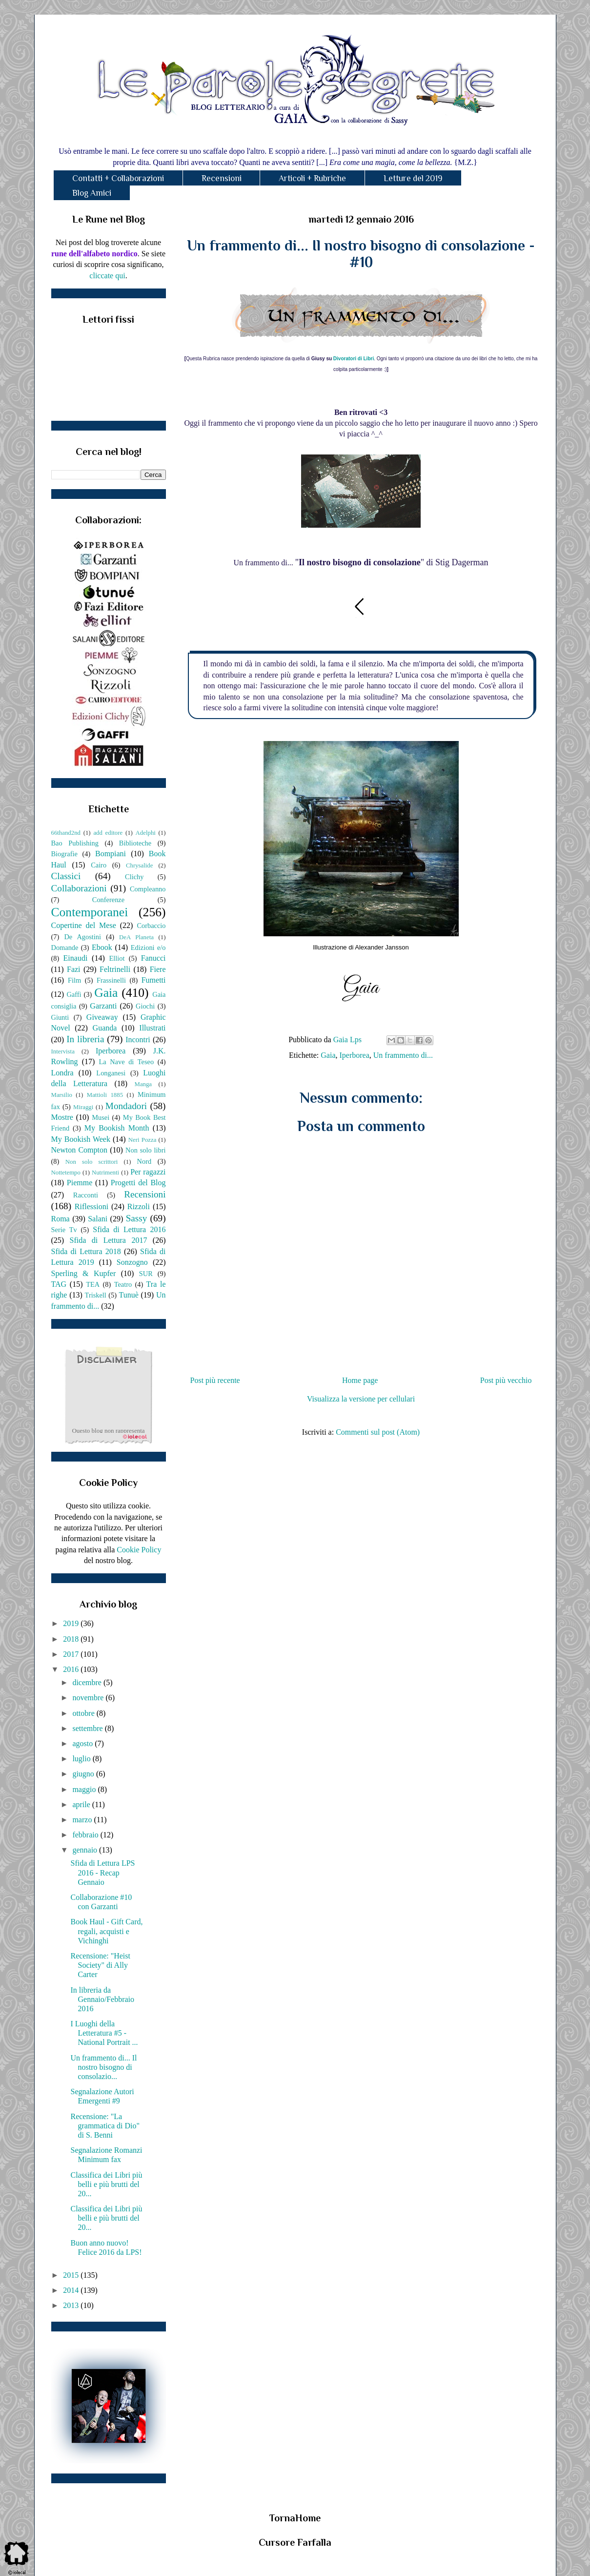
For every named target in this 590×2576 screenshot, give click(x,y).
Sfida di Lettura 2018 (86, 1251)
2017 (72, 1654)
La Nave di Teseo (126, 1062)
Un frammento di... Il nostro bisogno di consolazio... (103, 2067)
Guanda (105, 1028)
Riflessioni (91, 1206)
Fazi (74, 969)
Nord (144, 1161)
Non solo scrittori (91, 1161)
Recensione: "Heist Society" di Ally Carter (100, 1965)
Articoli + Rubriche (312, 178)
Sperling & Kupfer (83, 1273)
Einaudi (75, 958)
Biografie (64, 854)
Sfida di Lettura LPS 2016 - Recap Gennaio (102, 1872)
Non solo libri (145, 1150)
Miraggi (83, 1107)
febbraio (86, 1835)
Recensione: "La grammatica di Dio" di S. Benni (105, 2125)
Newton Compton (79, 1150)
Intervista (63, 1051)
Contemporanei (89, 912)
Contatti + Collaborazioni (118, 178)
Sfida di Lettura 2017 (108, 1240)
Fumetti (154, 980)
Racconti (85, 1195)
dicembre (87, 1682)
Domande (65, 947)
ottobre (84, 1713)
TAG (59, 1284)
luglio (82, 1758)
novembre (88, 1697)
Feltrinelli (115, 969)
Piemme (79, 1182)
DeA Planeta (136, 937)
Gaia (328, 1055)
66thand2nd (66, 832)
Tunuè (128, 1295)
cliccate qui (107, 275)
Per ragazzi (147, 1172)
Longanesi (110, 1073)
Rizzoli (138, 1206)
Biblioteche (135, 843)
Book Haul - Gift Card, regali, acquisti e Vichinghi (106, 1930)
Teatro (123, 1284)
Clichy (134, 877)
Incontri (137, 1039)
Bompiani (110, 853)
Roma (60, 1219)
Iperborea (354, 1055)
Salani (97, 1219)
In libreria (85, 1039)
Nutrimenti (105, 1172)
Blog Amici (91, 193)
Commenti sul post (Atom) (378, 1432)
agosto (83, 1743)
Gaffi (73, 994)
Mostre (62, 1117)
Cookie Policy (139, 1550)
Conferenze (108, 900)
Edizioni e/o (148, 947)
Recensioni (222, 178)
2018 (72, 1639)
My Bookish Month (116, 1128)
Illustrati (152, 1028)
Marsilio (61, 1095)
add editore (107, 832)
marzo (83, 1819)
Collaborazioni (79, 888)
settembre (88, 1728)
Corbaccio (151, 925)
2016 (72, 1669)
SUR (146, 1274)
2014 (72, 2290)
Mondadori (126, 1106)
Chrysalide (139, 865)
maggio (85, 1789)
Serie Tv (64, 1230)
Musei (100, 1117)
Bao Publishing (75, 843)
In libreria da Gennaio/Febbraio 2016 (102, 1999)
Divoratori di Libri (353, 358)
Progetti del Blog (138, 1182)
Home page (360, 1380)
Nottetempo (66, 1172)
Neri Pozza (142, 1139)
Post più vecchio (506, 1380)
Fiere (158, 969)
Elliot (116, 958)
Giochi (145, 1006)
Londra (62, 1073)
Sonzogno (132, 1262)
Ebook (102, 947)
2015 (72, 2275)
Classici (66, 876)
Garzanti (103, 1006)
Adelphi (146, 832)
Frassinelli (111, 980)
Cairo (98, 865)
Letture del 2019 (413, 178)
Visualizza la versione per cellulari (361, 1399)
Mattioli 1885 (105, 1095)
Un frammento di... (403, 1055)
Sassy (136, 1218)
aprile (82, 1804)
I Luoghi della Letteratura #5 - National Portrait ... (104, 2033)
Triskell (95, 1295)
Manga (143, 1084)
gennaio (85, 1850)
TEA (93, 1284)
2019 (72, 1623)
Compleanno (148, 889)
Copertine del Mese (83, 925)
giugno (84, 1774)
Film (74, 980)
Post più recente (215, 1380)
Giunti (60, 1017)
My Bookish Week (80, 1139)
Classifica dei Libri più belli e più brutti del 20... (106, 2184)
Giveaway (102, 1017)
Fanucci (153, 958)
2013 (72, 2305)
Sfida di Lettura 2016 (129, 1229)
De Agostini (82, 937)
